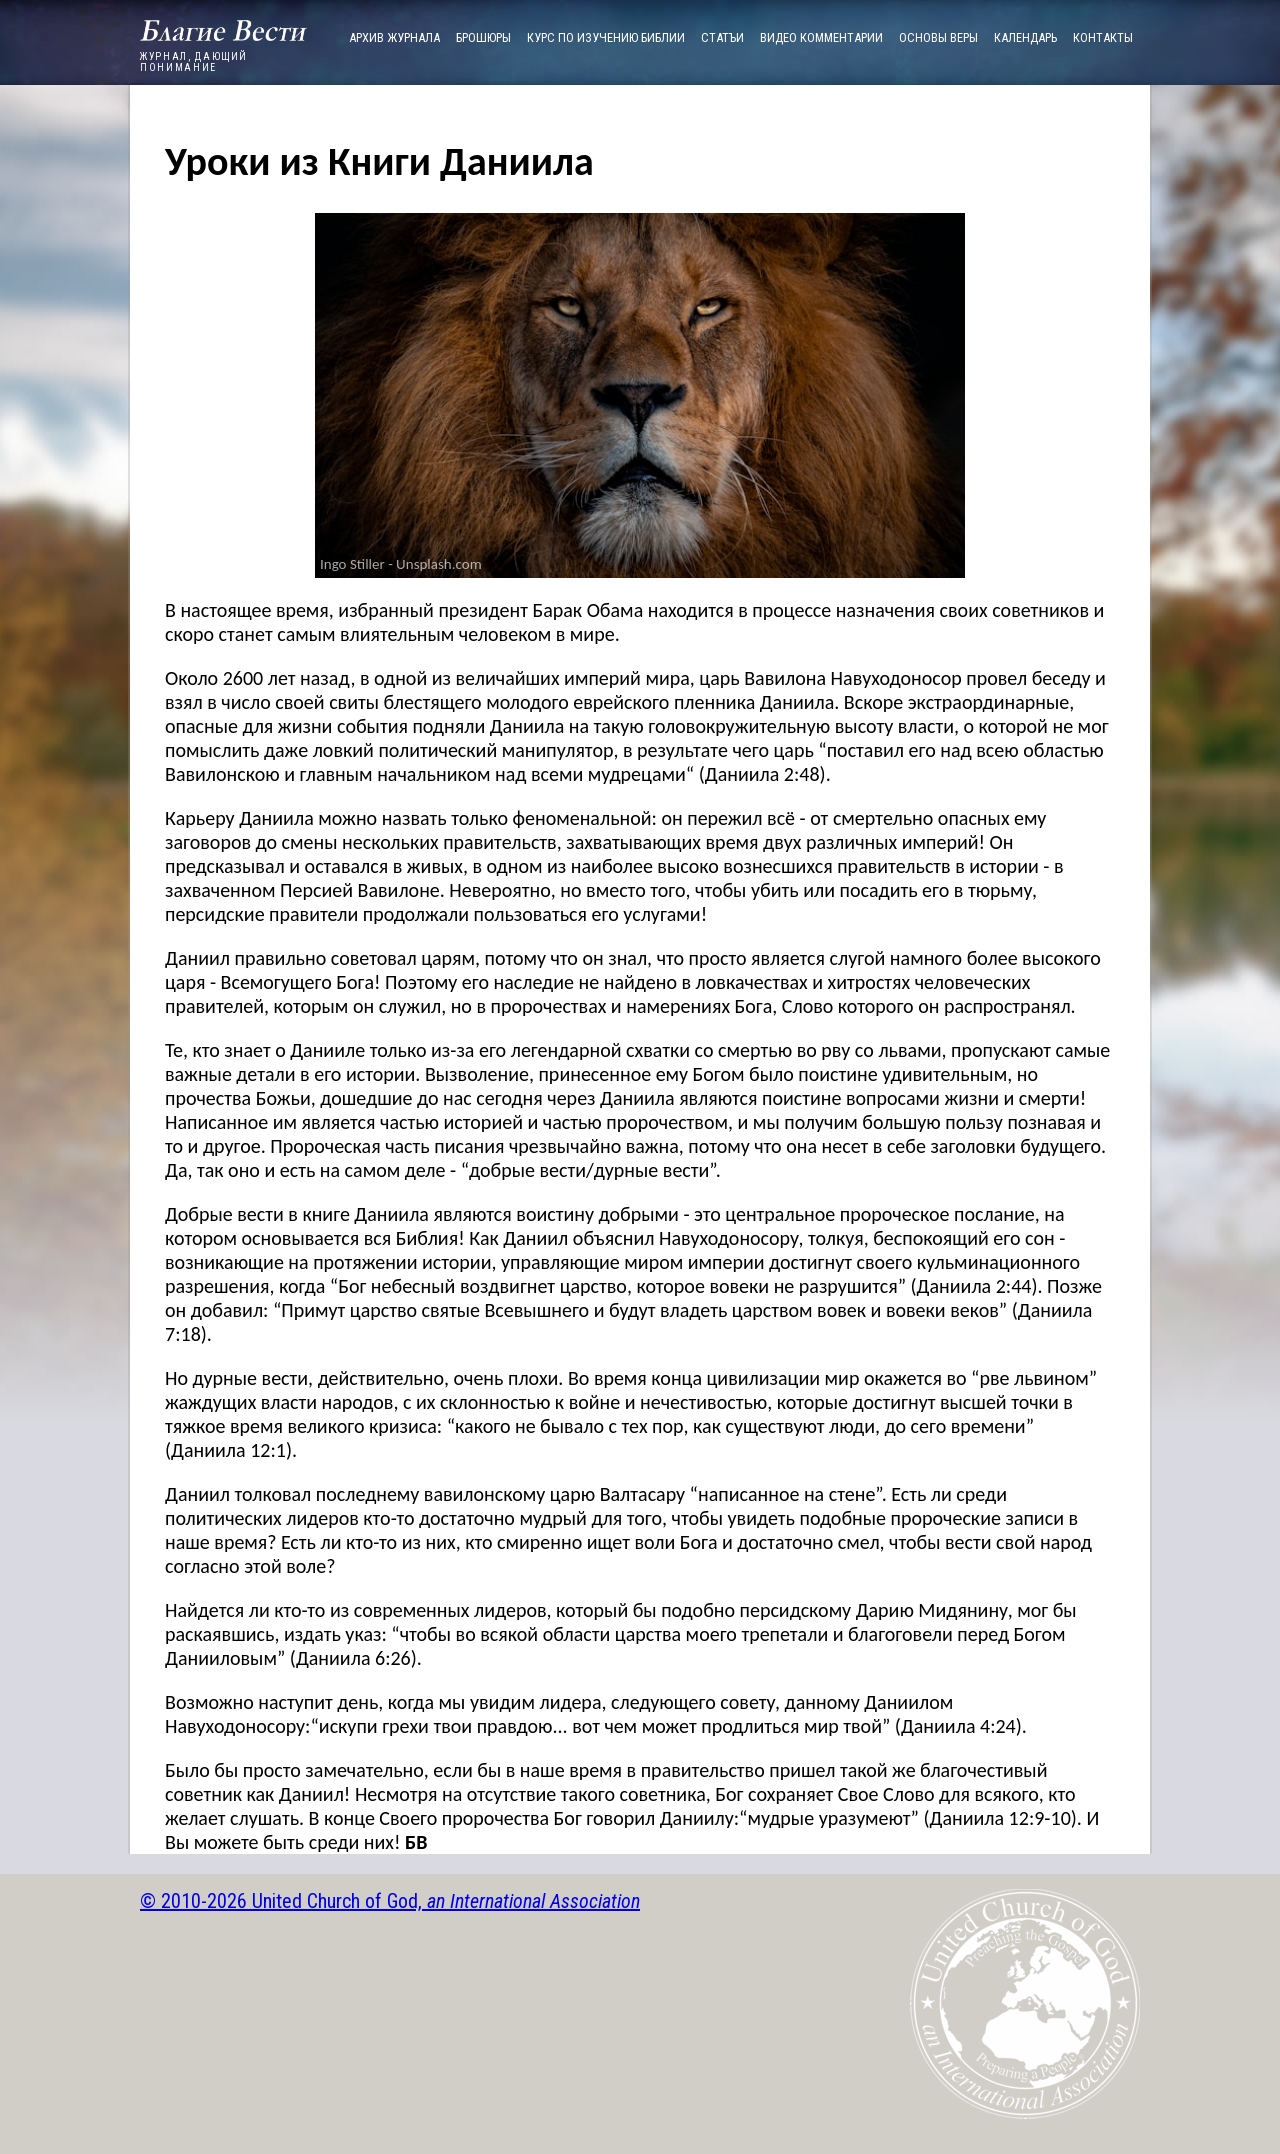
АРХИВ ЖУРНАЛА (394, 37)
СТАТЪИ (722, 37)
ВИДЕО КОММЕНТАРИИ (821, 37)
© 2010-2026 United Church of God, (390, 1901)
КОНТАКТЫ (1103, 37)
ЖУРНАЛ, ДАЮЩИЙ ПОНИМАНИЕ (223, 57)
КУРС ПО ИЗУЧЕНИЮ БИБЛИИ (606, 37)
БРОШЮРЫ (483, 37)
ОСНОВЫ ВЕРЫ (938, 37)
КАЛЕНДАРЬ (1025, 37)
